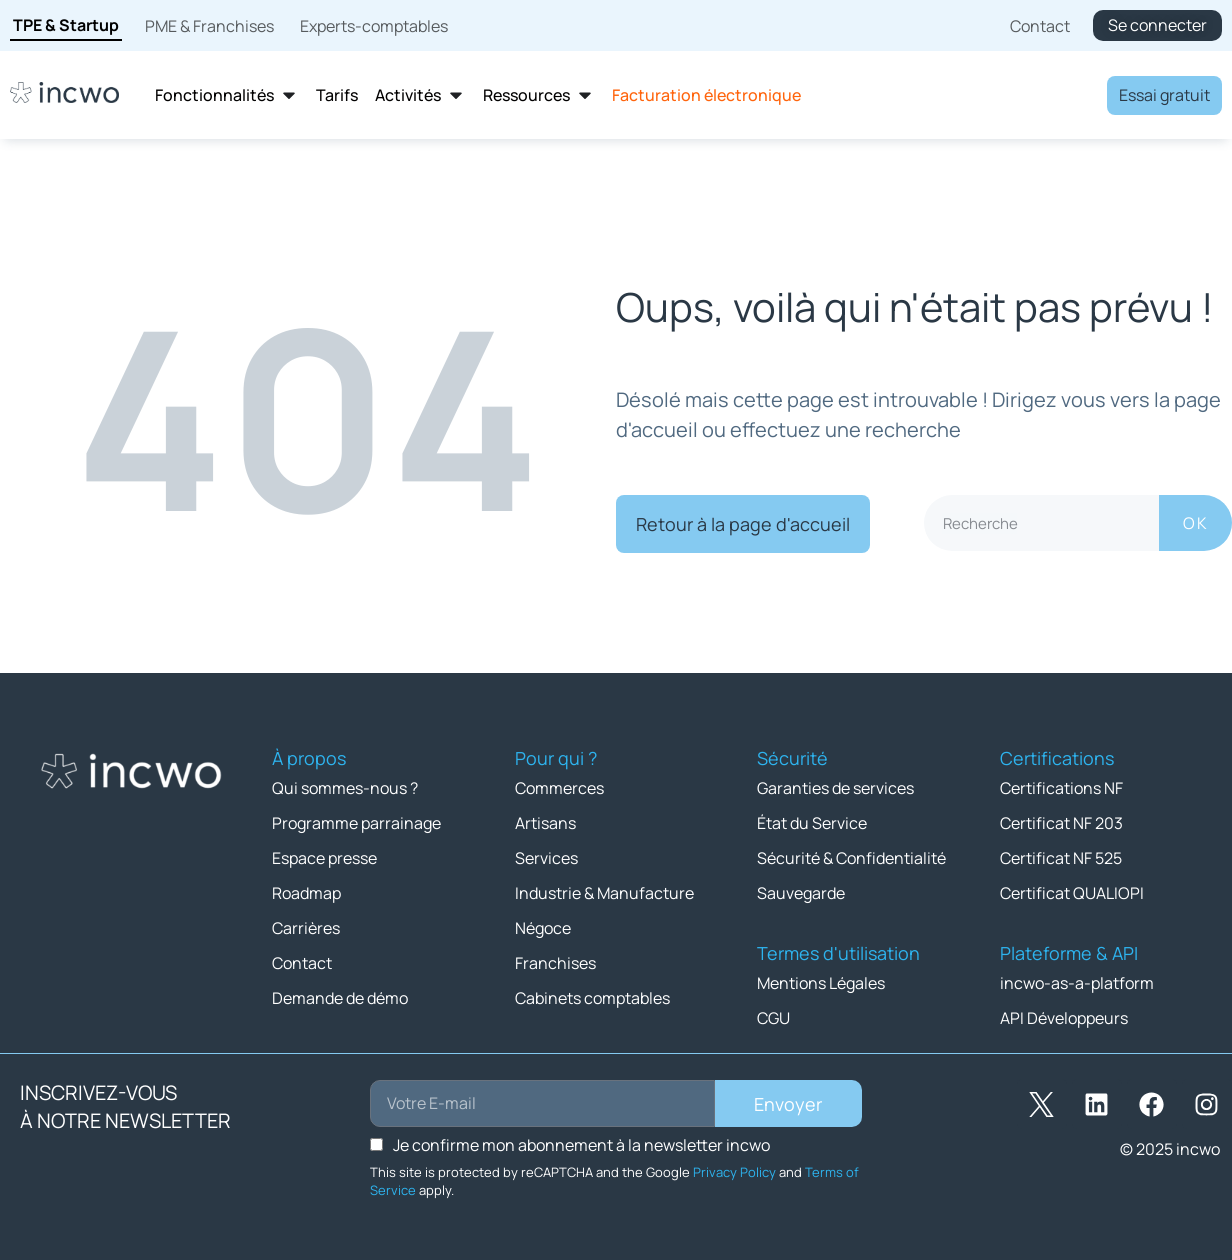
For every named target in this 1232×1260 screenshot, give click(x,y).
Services (546, 858)
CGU (773, 1018)
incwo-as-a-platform (1077, 983)
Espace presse (324, 858)
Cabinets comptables (592, 998)
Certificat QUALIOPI (1072, 893)
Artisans (545, 823)
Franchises (555, 963)
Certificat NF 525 (1061, 858)
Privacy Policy (734, 1172)
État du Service (812, 823)
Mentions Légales (821, 983)
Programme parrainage (356, 823)
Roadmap (306, 893)
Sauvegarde (801, 893)
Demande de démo (340, 998)
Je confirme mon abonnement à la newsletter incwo (581, 1145)
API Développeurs (1064, 1018)
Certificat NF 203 (1061, 823)
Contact (302, 963)
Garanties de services (835, 788)
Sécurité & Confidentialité (851, 858)
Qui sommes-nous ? (345, 788)
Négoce (543, 928)
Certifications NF (1061, 788)
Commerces (559, 788)
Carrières (306, 928)
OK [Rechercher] (1196, 523)
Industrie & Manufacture (604, 893)
